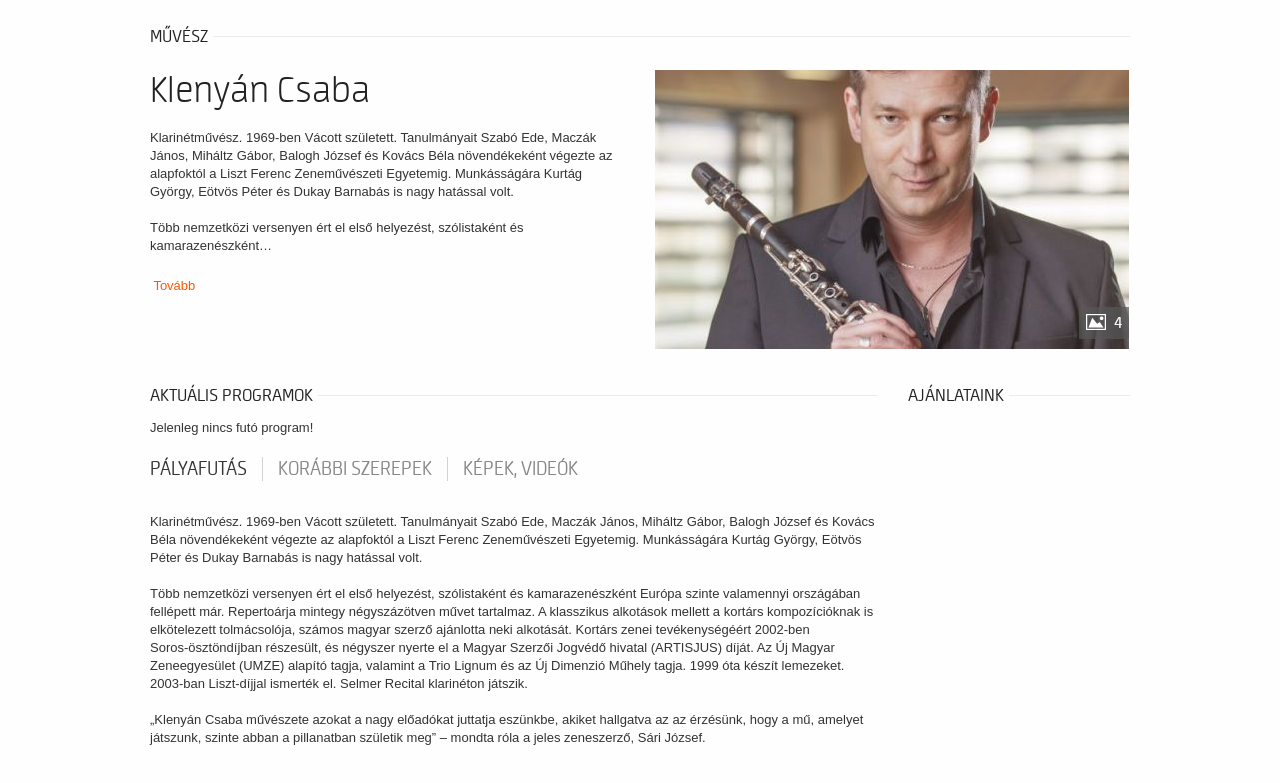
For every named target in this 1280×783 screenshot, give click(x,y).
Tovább (174, 285)
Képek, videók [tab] (520, 469)
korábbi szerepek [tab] (355, 469)
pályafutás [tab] (198, 469)
